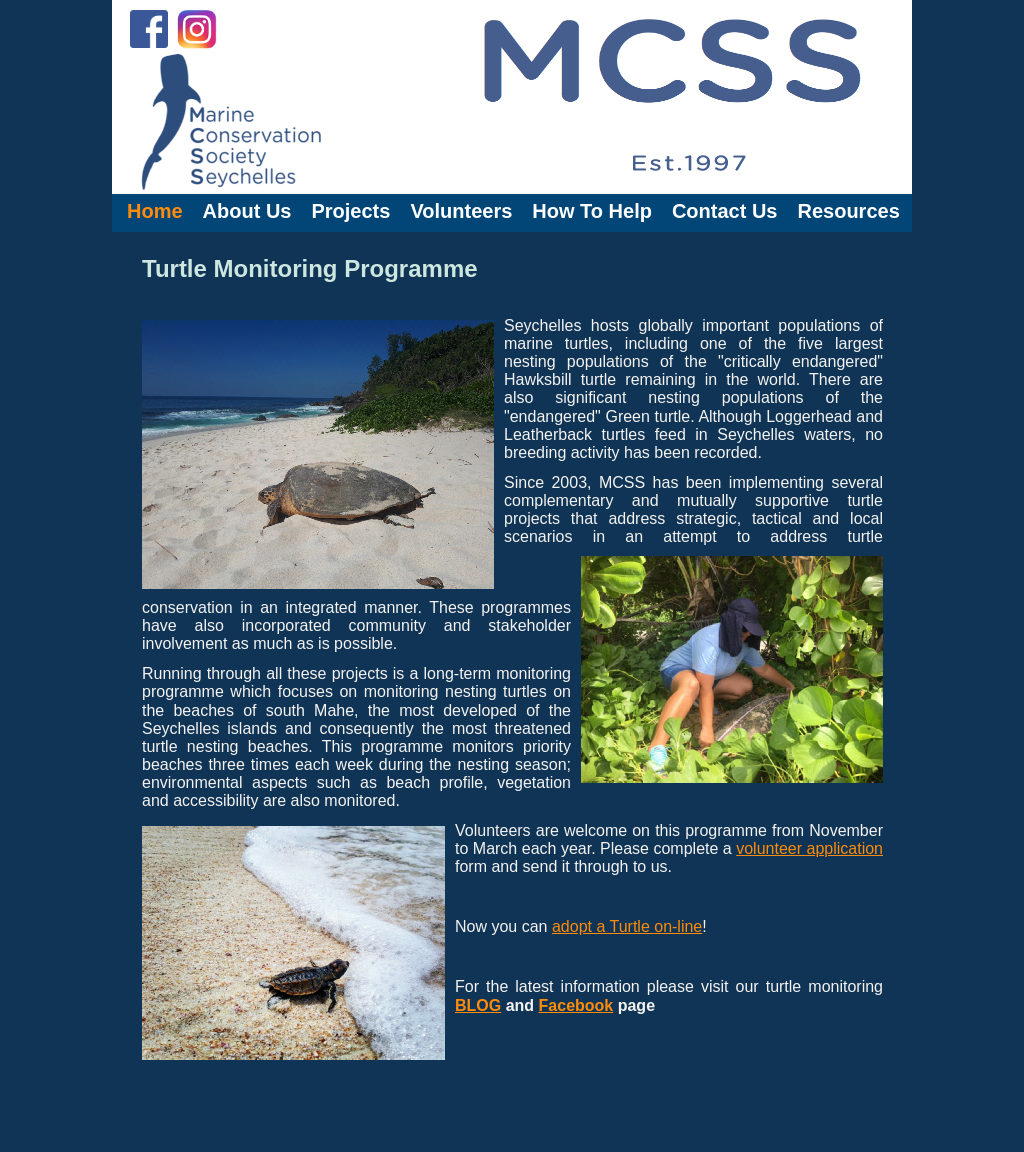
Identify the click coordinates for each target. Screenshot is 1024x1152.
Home (155, 211)
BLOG (478, 1005)
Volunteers (461, 211)
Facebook (576, 1005)
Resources (848, 211)
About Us (247, 211)
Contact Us (725, 211)
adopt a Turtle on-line (627, 926)
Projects (350, 211)
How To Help (592, 211)
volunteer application (809, 848)
